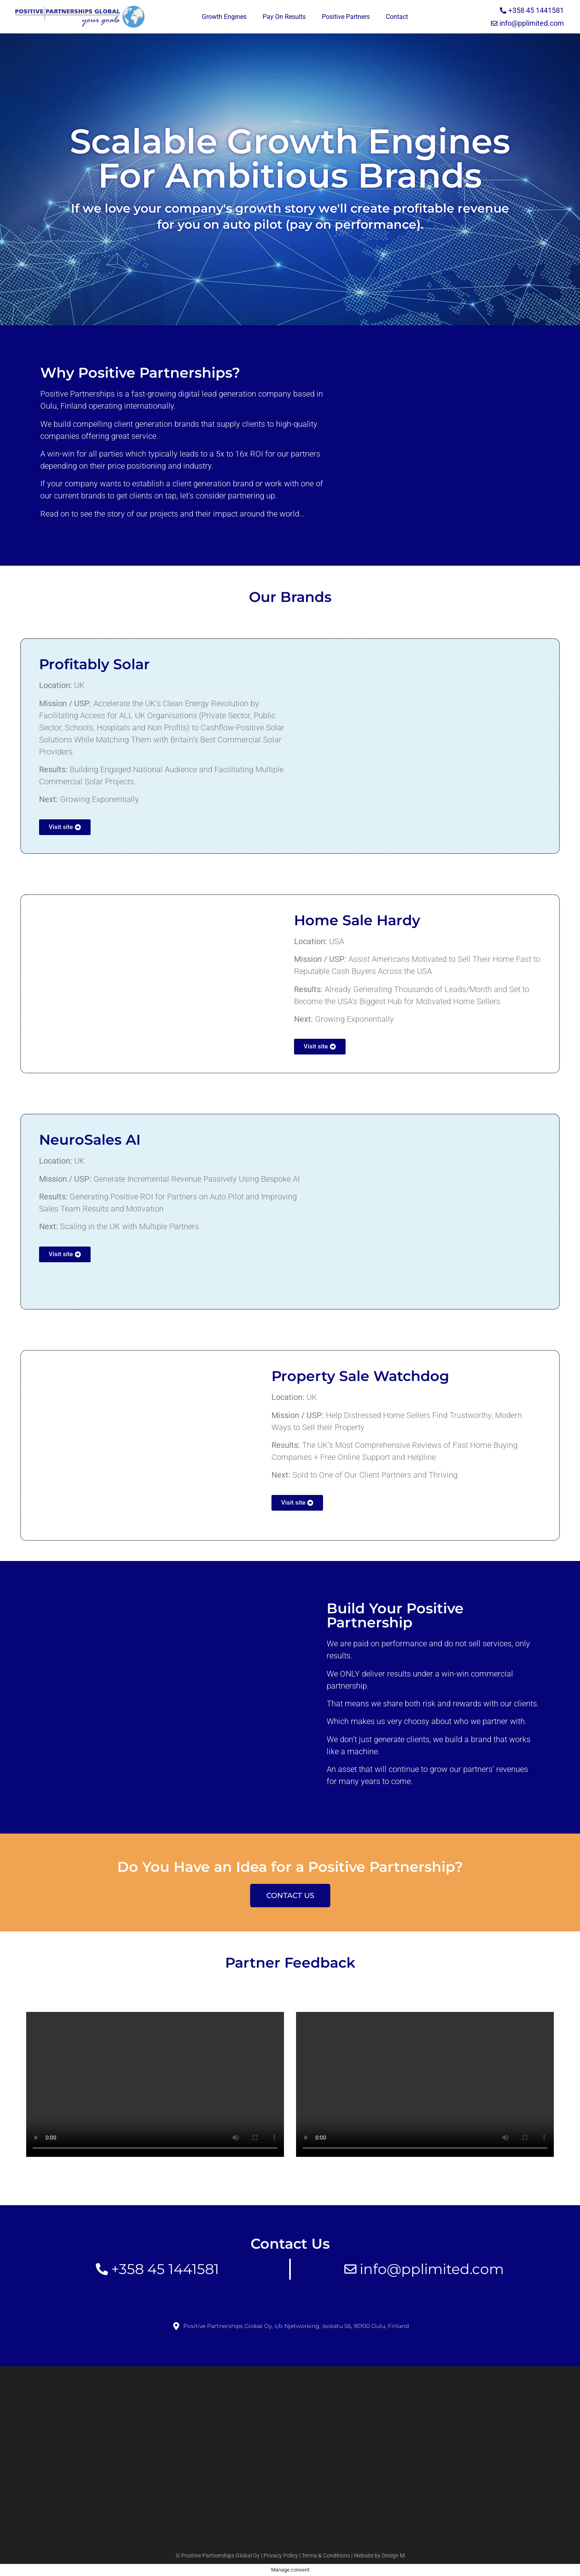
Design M (393, 2555)
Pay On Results (284, 17)
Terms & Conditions (326, 2555)
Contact (397, 17)
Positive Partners (346, 17)
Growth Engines (224, 17)
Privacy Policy (280, 2555)
